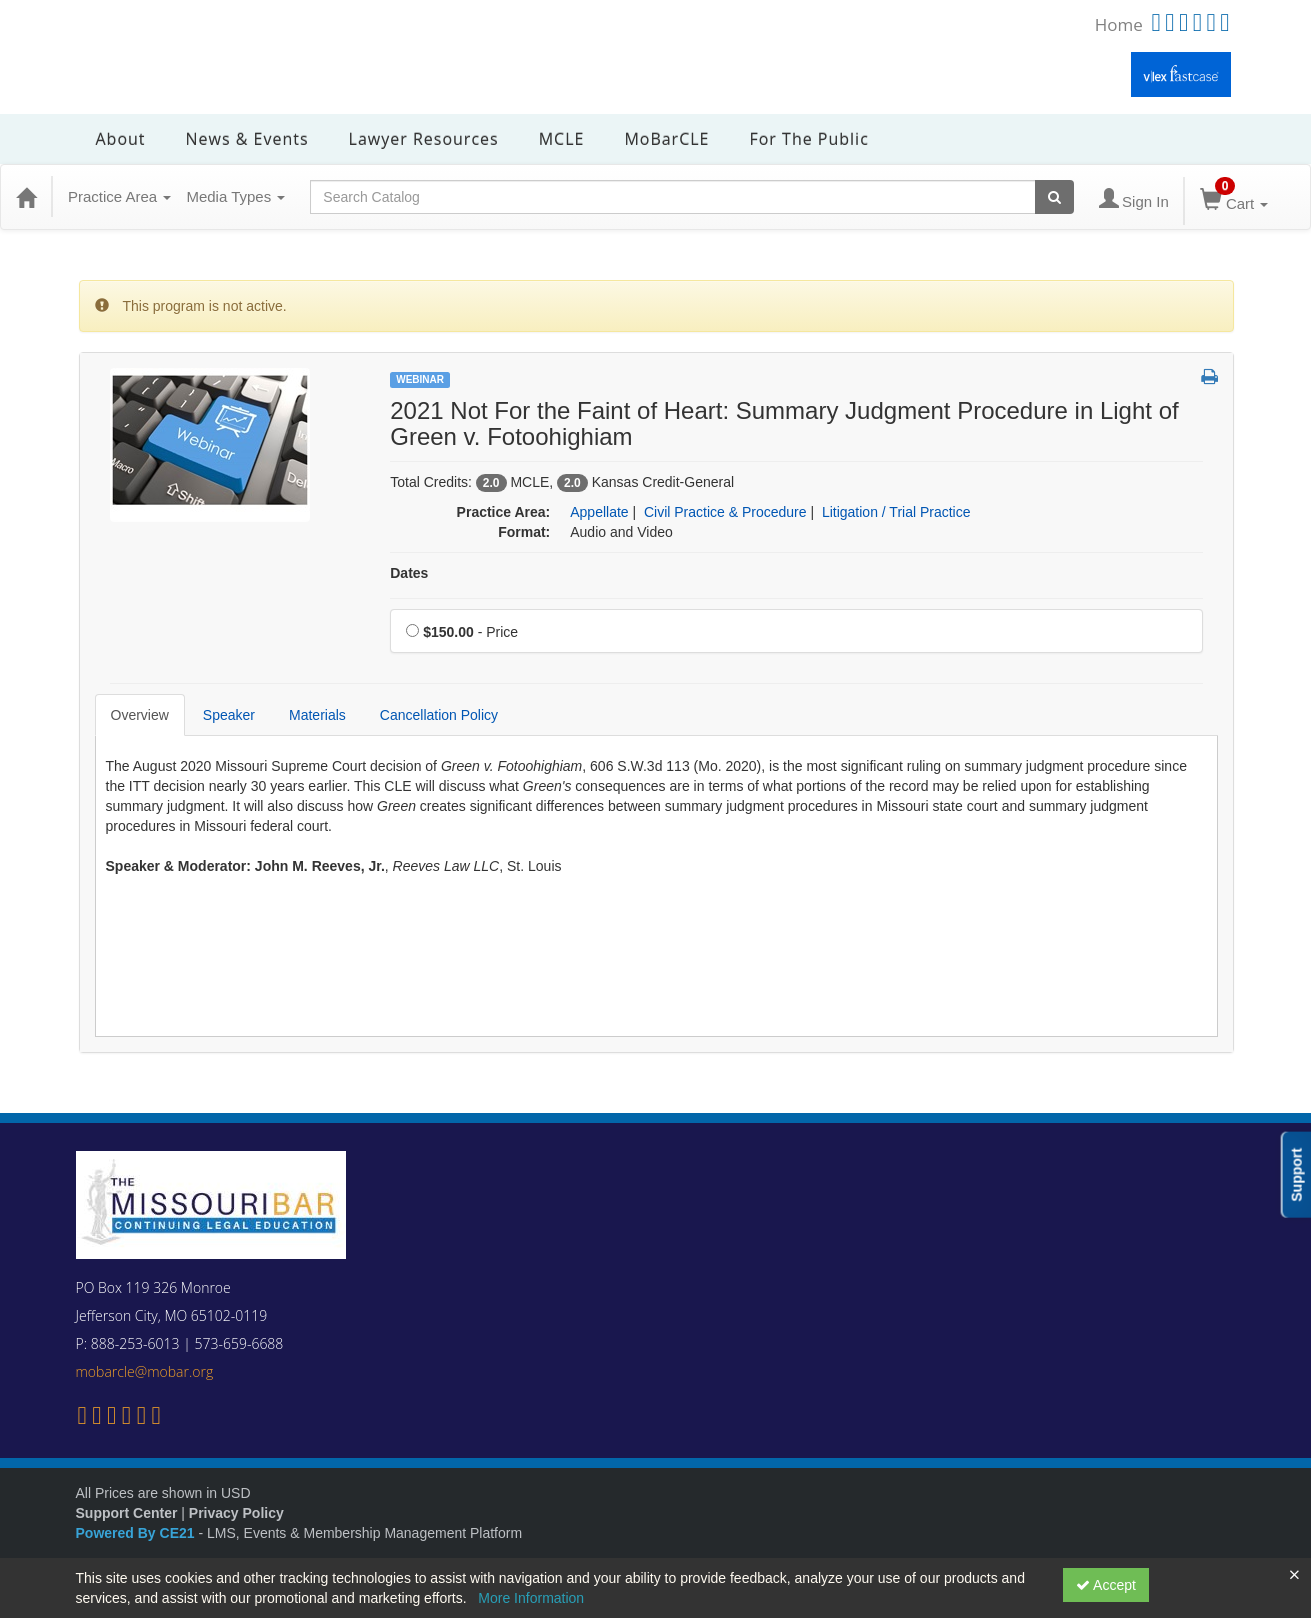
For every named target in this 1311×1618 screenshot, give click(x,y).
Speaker (229, 715)
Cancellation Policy (439, 715)
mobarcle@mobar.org (145, 1371)
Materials (317, 715)
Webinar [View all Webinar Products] (420, 379)
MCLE (562, 139)
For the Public (808, 139)
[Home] (26, 197)
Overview (140, 715)
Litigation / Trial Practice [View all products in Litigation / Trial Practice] (896, 512)
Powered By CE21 (137, 1533)
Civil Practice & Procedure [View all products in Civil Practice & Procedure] (725, 512)
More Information (531, 1598)
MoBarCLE (666, 139)
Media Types (235, 196)
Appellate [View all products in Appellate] (599, 512)
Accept (1106, 1585)
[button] (1209, 378)
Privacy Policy (236, 1513)
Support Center (127, 1513)
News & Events (247, 139)
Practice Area (119, 196)
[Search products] (1054, 197)
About (121, 139)
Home (1119, 24)
